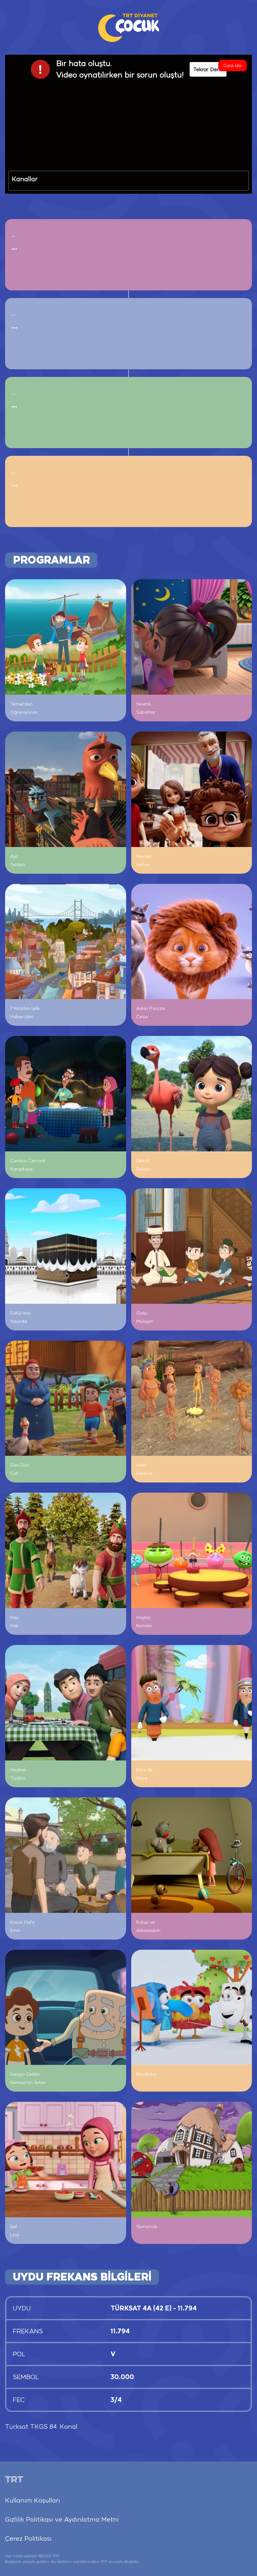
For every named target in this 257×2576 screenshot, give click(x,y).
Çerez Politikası (28, 2538)
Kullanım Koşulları (32, 2500)
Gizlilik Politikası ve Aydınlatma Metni (62, 2519)
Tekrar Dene (208, 69)
